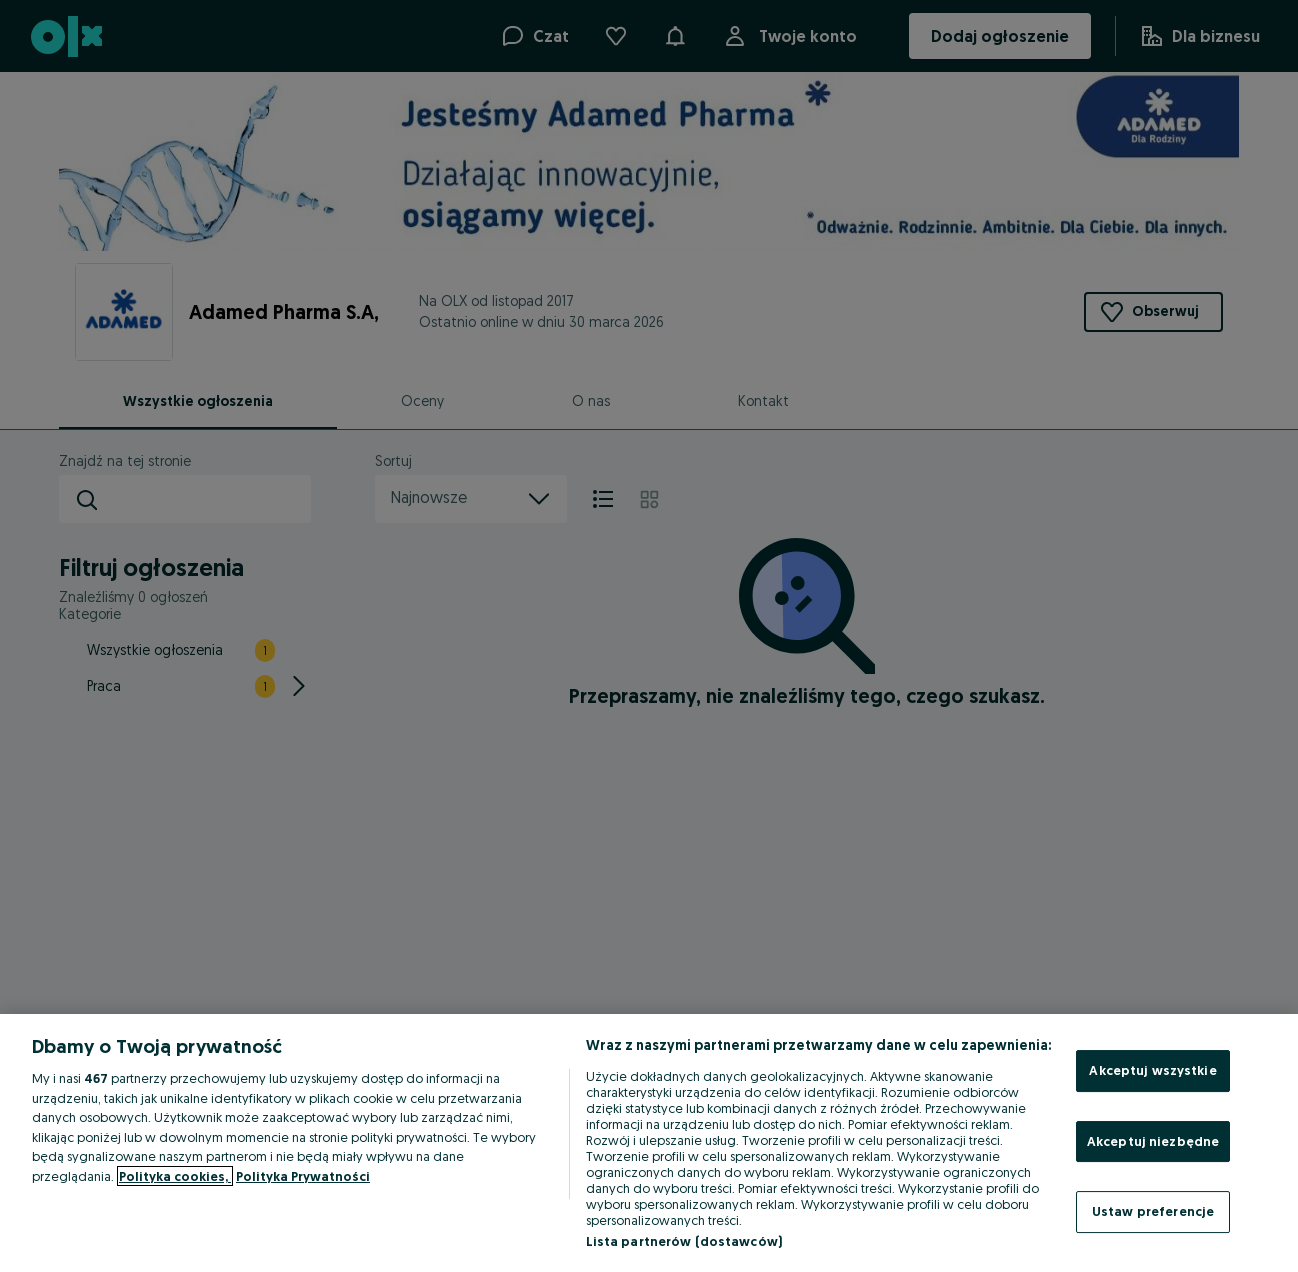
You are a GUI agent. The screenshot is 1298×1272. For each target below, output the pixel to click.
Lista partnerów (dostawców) (684, 1241)
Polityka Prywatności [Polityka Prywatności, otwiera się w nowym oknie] (303, 1176)
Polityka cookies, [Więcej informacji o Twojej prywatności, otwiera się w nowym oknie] (175, 1176)
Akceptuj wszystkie (1152, 1070)
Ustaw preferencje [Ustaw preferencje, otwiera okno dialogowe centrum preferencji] (1153, 1211)
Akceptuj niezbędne (1153, 1141)
